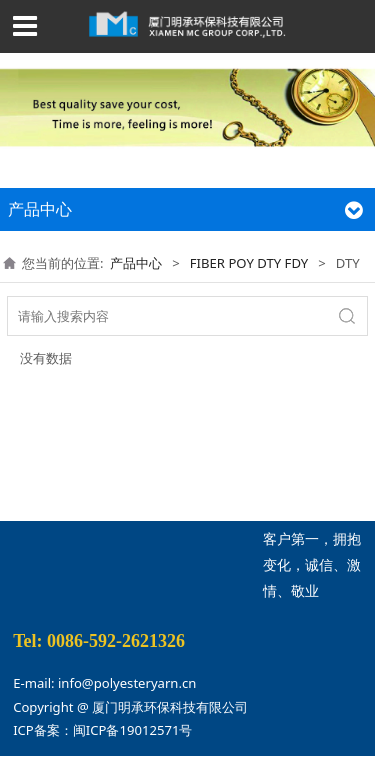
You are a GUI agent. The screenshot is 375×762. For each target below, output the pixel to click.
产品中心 (136, 263)
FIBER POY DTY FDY (249, 263)
